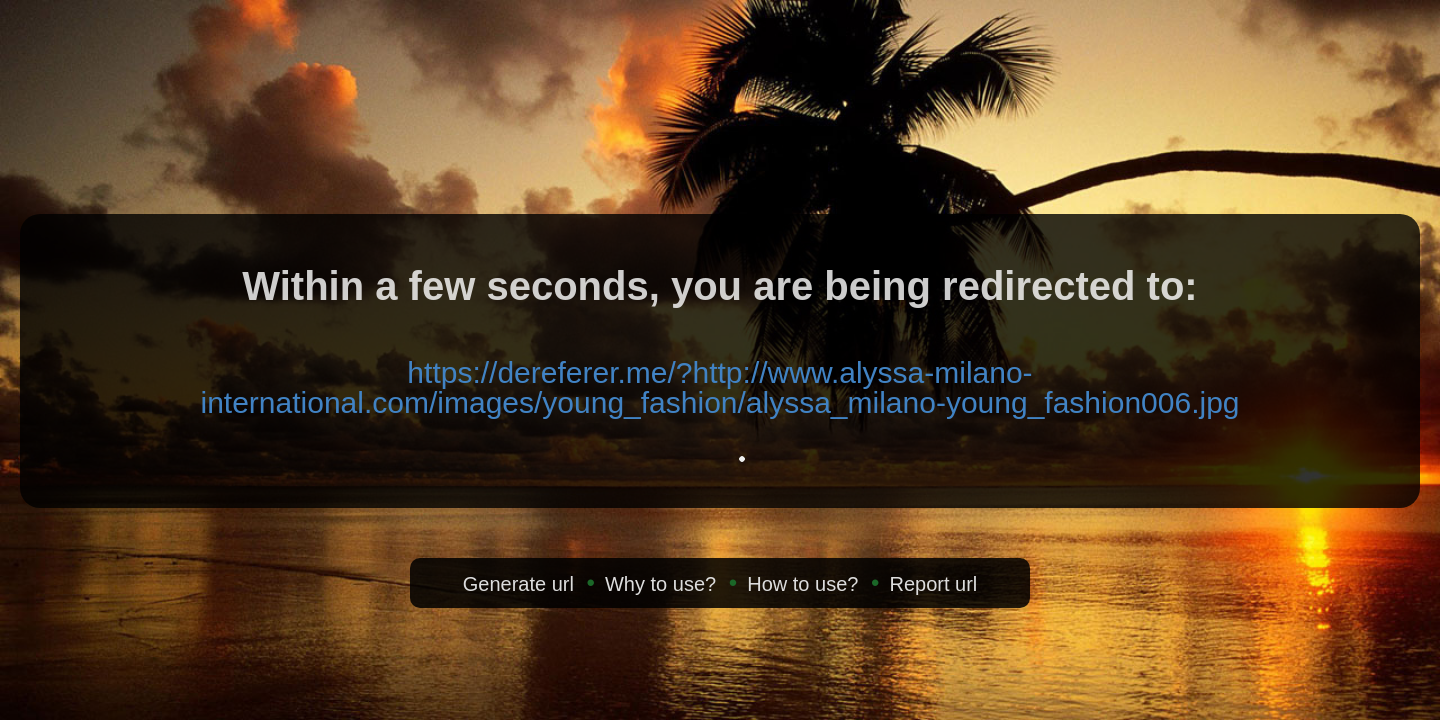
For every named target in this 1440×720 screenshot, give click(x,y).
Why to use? (660, 584)
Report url (933, 584)
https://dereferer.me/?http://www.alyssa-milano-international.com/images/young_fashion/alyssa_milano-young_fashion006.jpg (720, 387)
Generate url (518, 584)
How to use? (802, 584)
